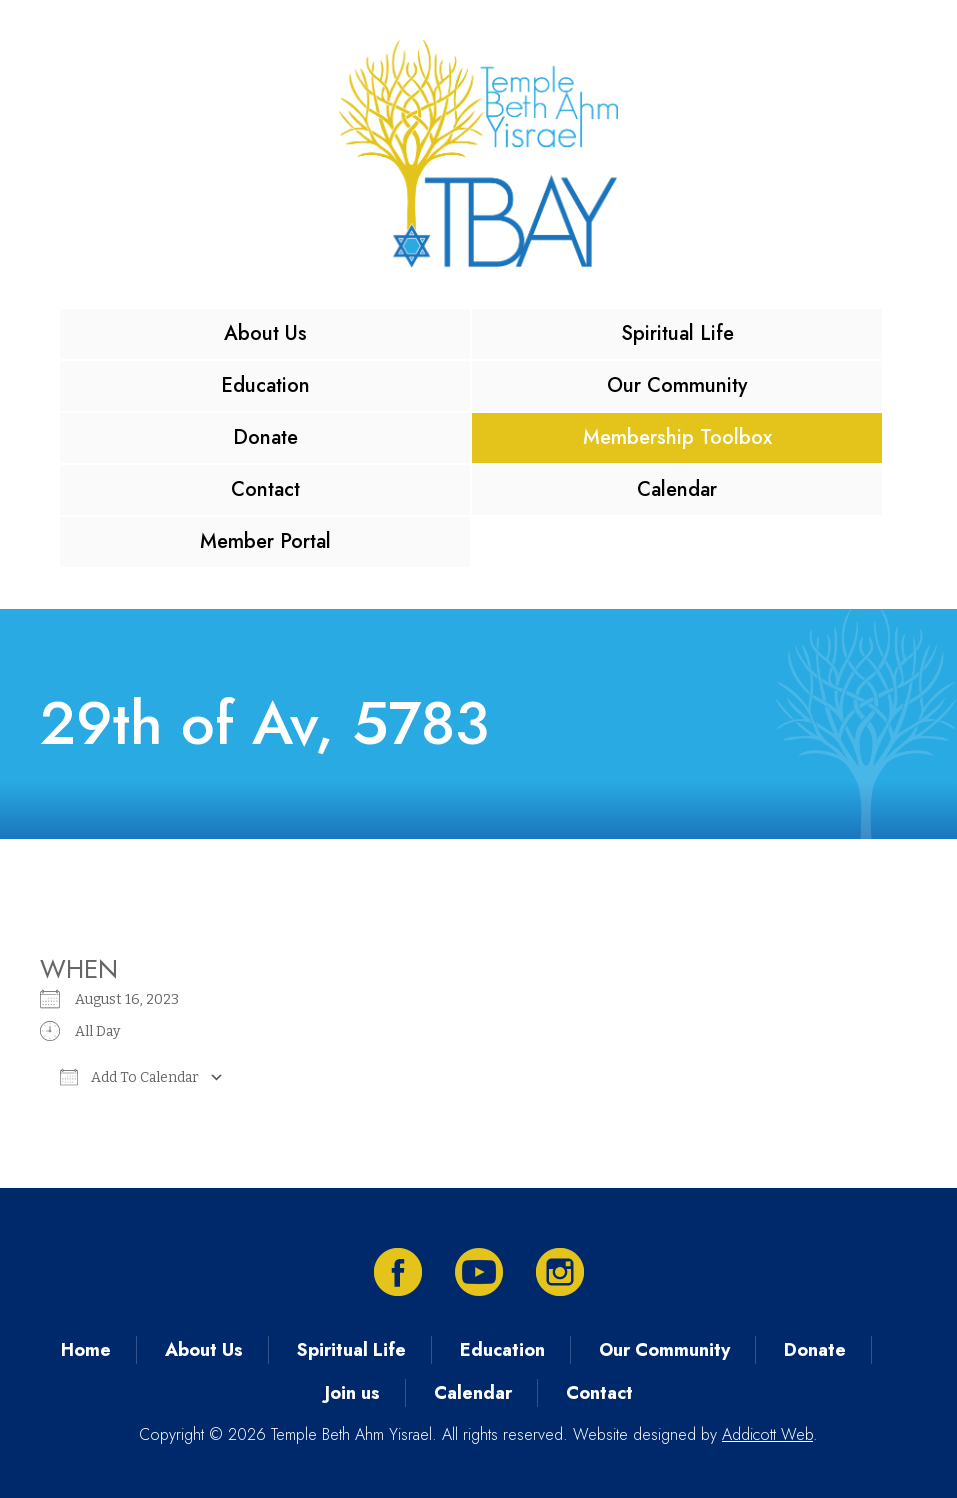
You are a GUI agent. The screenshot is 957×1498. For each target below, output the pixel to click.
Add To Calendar (129, 1077)
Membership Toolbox (677, 437)
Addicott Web (767, 1434)
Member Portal (265, 541)
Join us (352, 1393)
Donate (265, 437)
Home (86, 1350)
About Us (265, 333)
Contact (265, 489)
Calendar (677, 489)
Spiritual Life (677, 333)
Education (265, 385)
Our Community (677, 385)
